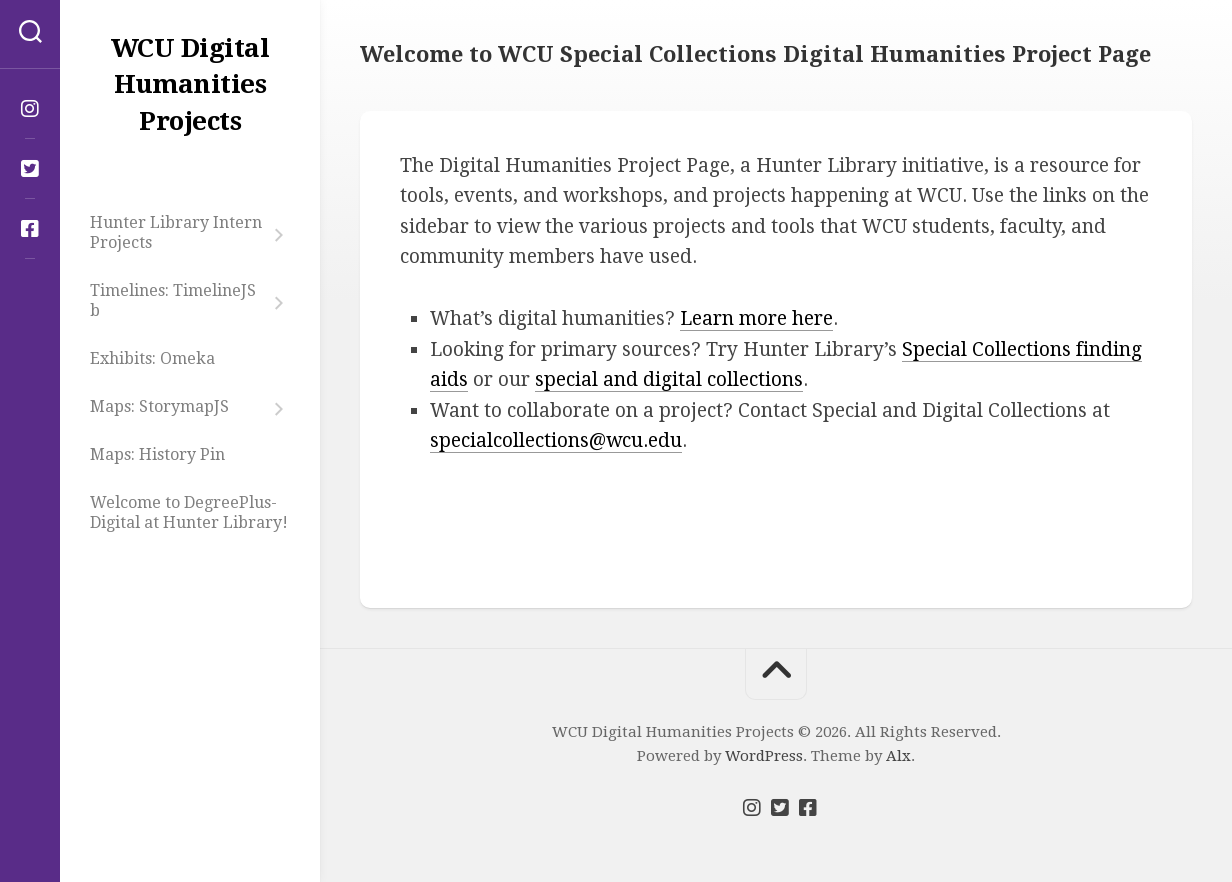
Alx (898, 756)
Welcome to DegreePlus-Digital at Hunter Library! (189, 512)
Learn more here (756, 318)
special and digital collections (669, 379)
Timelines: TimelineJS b (173, 300)
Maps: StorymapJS (159, 406)
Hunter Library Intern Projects (176, 232)
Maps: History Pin (157, 454)
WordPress (764, 756)
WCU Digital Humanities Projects (190, 84)
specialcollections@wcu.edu (556, 440)
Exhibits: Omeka (152, 358)
